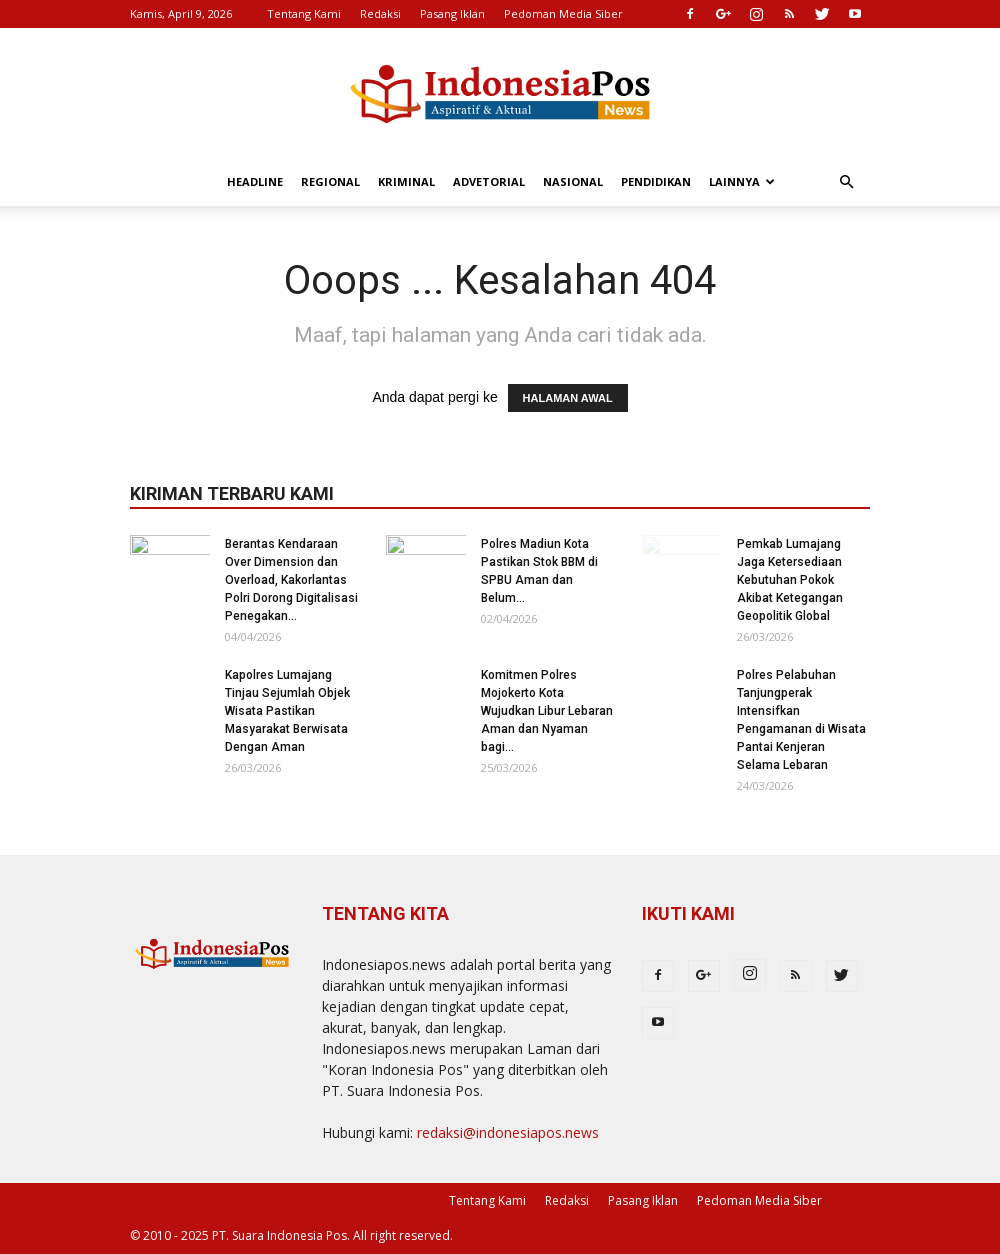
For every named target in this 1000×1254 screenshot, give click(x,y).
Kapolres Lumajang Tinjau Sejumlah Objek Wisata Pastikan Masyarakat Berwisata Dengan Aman (287, 711)
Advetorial (489, 181)
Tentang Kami (304, 13)
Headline (255, 181)
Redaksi (380, 13)
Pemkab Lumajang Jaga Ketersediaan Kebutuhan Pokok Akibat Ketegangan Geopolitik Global (790, 580)
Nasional (573, 181)
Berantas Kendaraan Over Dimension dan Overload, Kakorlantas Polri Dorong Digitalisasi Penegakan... (291, 580)
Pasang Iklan (452, 13)
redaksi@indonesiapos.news (508, 1132)
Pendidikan (656, 181)
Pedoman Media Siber (563, 13)
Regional (330, 181)
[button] (846, 182)
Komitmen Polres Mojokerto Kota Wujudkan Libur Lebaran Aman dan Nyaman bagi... (547, 711)
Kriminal (406, 181)
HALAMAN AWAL (568, 398)
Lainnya (742, 181)
